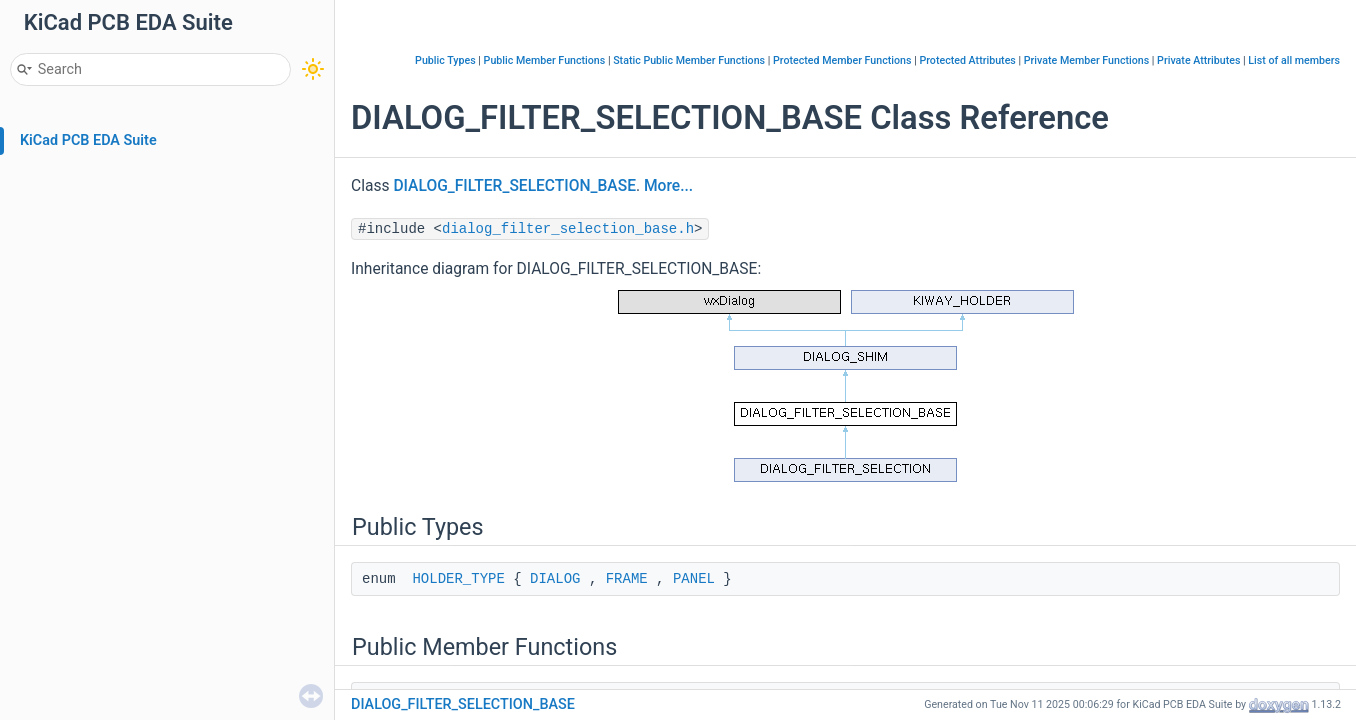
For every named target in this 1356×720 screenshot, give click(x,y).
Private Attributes (1198, 60)
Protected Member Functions (842, 60)
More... (668, 186)
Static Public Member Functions (689, 60)
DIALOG (555, 579)
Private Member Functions (1086, 60)
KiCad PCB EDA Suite (88, 140)
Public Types (445, 60)
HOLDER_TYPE (458, 579)
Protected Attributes (967, 60)
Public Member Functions (545, 60)
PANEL (694, 579)
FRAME (627, 579)
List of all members (1294, 60)
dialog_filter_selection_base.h (568, 229)
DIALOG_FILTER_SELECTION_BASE (514, 186)
